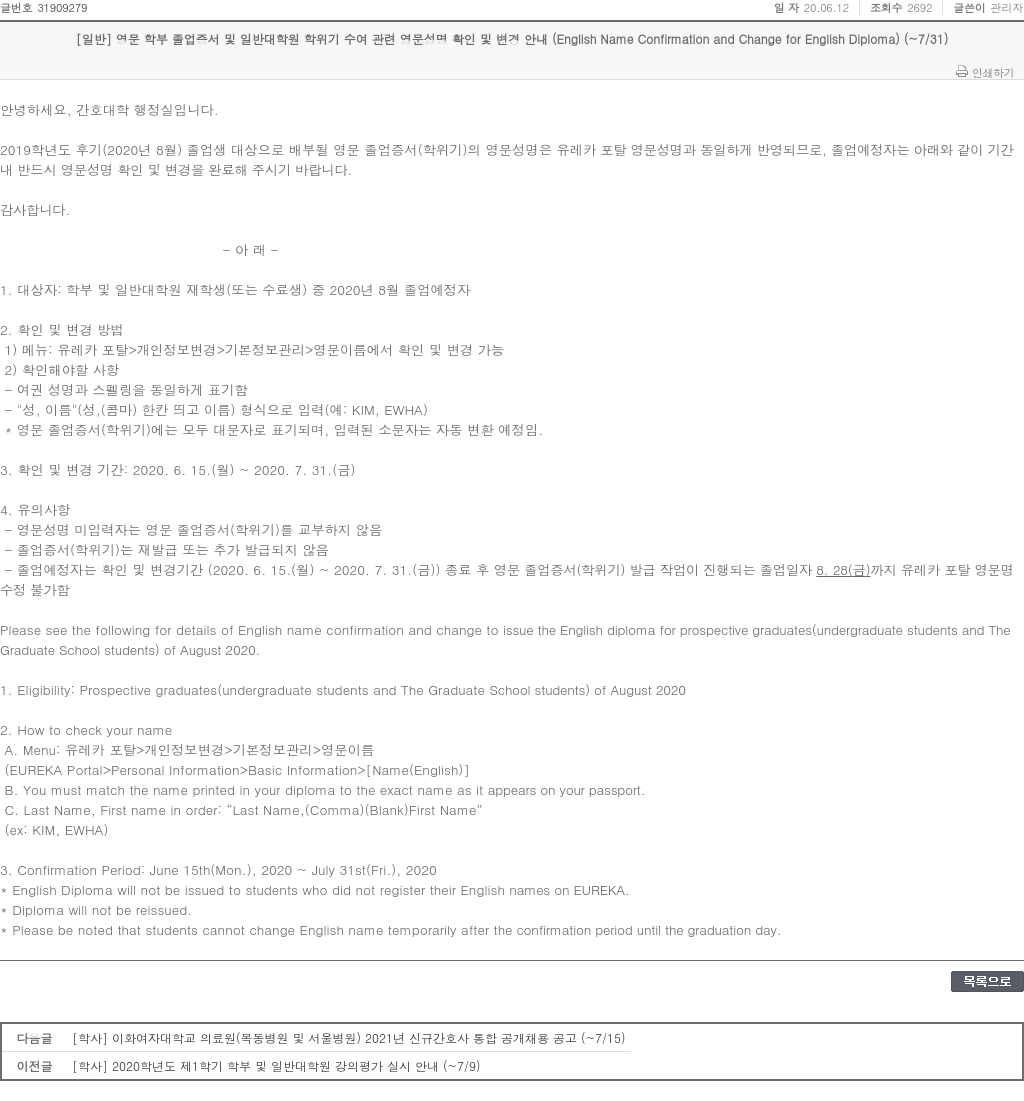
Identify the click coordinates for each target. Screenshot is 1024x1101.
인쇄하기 (993, 72)
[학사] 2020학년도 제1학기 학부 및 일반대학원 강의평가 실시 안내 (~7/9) (276, 1065)
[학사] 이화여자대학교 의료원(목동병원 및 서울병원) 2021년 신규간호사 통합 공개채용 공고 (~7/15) (349, 1037)
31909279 (62, 7)
